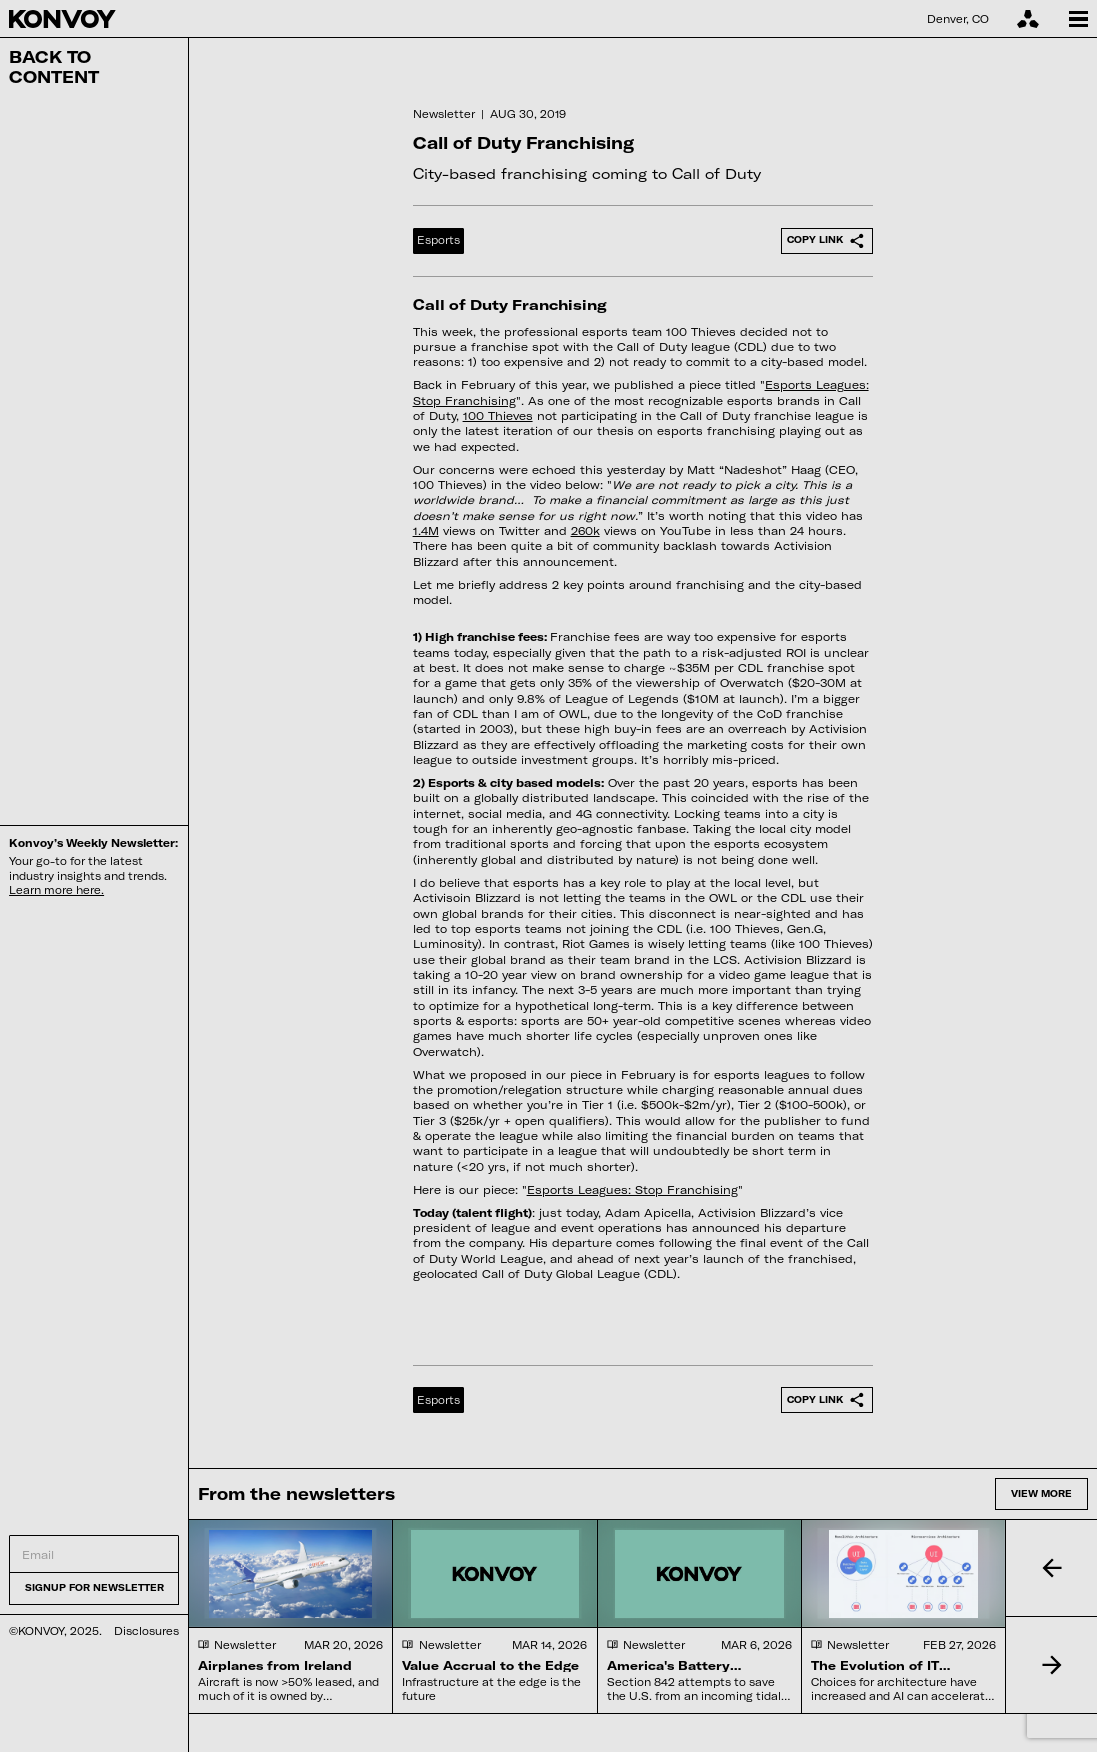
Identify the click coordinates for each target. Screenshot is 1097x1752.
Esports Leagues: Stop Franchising (632, 1189)
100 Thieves (498, 415)
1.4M (426, 530)
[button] (1051, 1568)
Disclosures (146, 1631)
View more (1041, 1493)
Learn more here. (56, 890)
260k (585, 530)
